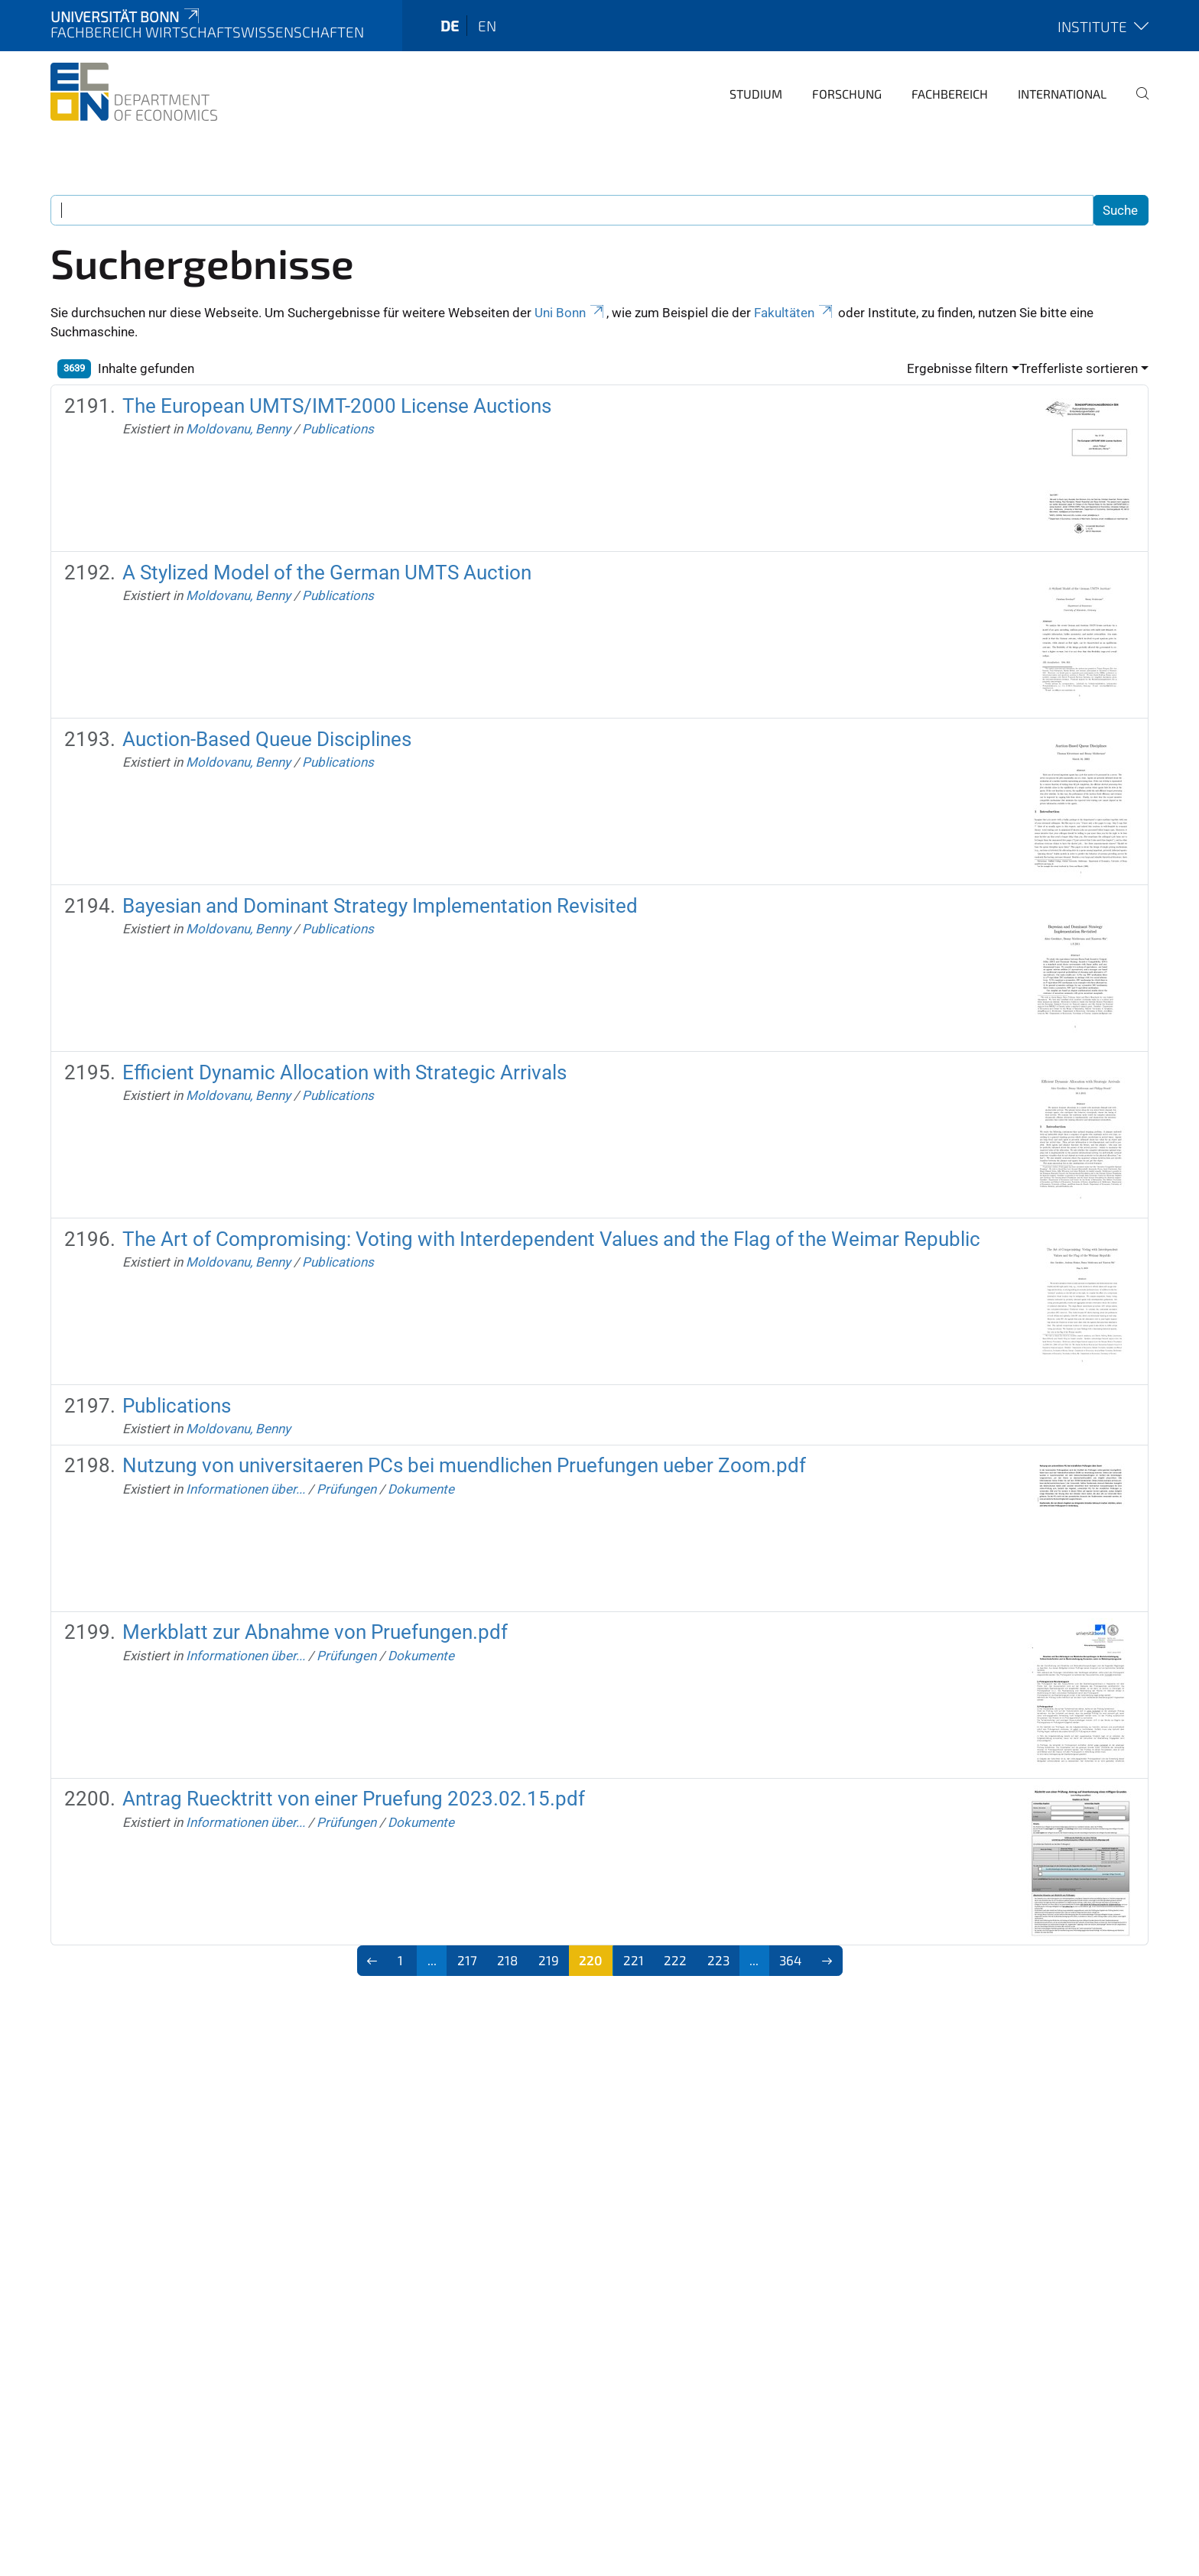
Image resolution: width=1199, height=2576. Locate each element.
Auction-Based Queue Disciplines (266, 739)
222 (675, 1960)
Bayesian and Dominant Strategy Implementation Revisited (380, 905)
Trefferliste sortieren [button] (1078, 368)
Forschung (847, 93)
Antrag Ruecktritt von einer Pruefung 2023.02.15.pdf (353, 1798)
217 (467, 1960)
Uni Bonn (570, 312)
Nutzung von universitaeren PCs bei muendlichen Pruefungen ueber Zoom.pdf (464, 1465)
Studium (755, 93)
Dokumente (421, 1489)
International (1062, 93)
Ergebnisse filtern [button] (957, 368)
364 (790, 1960)
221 (633, 1960)
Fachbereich (949, 93)
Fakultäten (794, 312)
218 (507, 1960)
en (487, 25)
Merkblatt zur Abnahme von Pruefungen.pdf (315, 1632)
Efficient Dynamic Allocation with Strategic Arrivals (344, 1072)
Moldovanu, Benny (238, 428)
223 (718, 1960)
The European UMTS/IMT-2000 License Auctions (336, 405)
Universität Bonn (126, 16)
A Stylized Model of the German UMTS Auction (326, 572)
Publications (338, 428)
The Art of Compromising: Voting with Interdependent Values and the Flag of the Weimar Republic (551, 1239)
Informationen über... (245, 1489)
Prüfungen (346, 1489)
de (449, 25)
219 (548, 1960)
